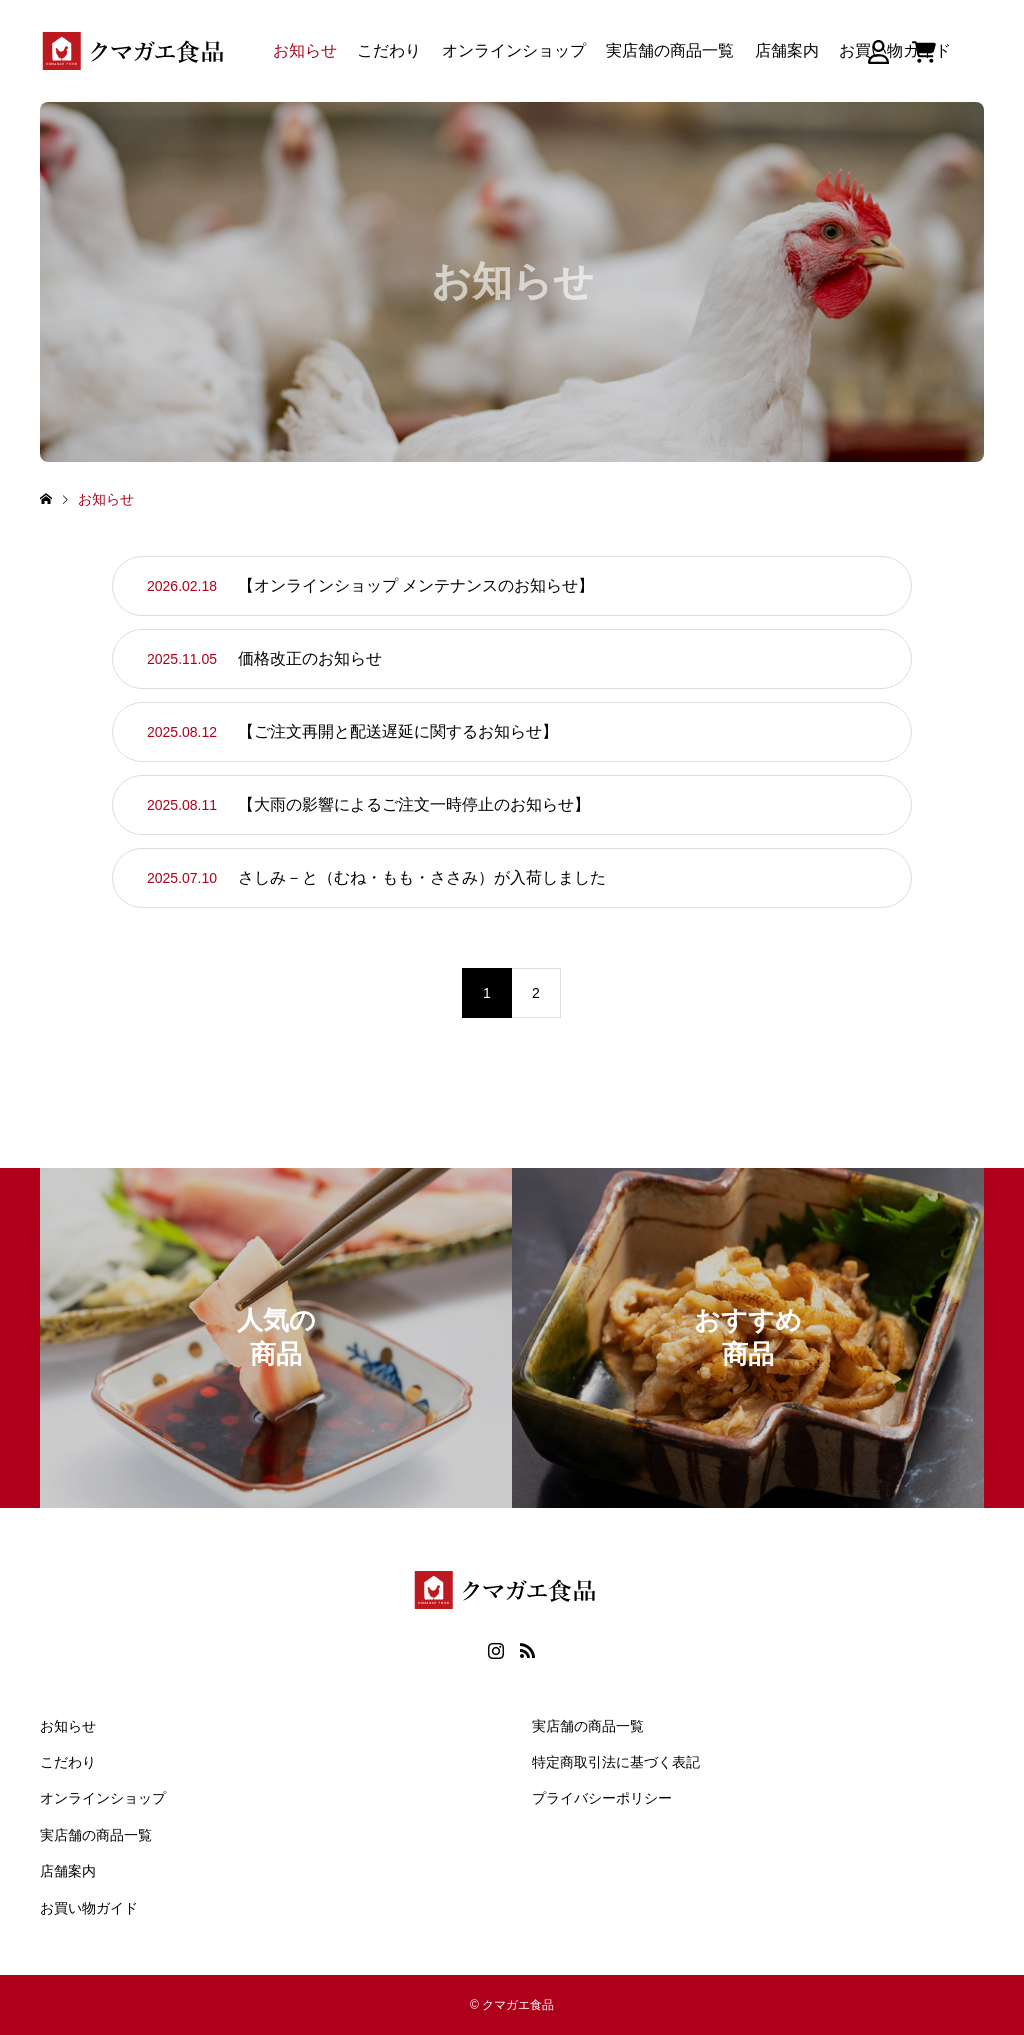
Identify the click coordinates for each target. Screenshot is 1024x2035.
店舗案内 (787, 50)
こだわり (389, 50)
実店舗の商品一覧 (670, 50)
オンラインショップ (514, 50)
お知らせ (305, 50)
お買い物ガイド (89, 1908)
